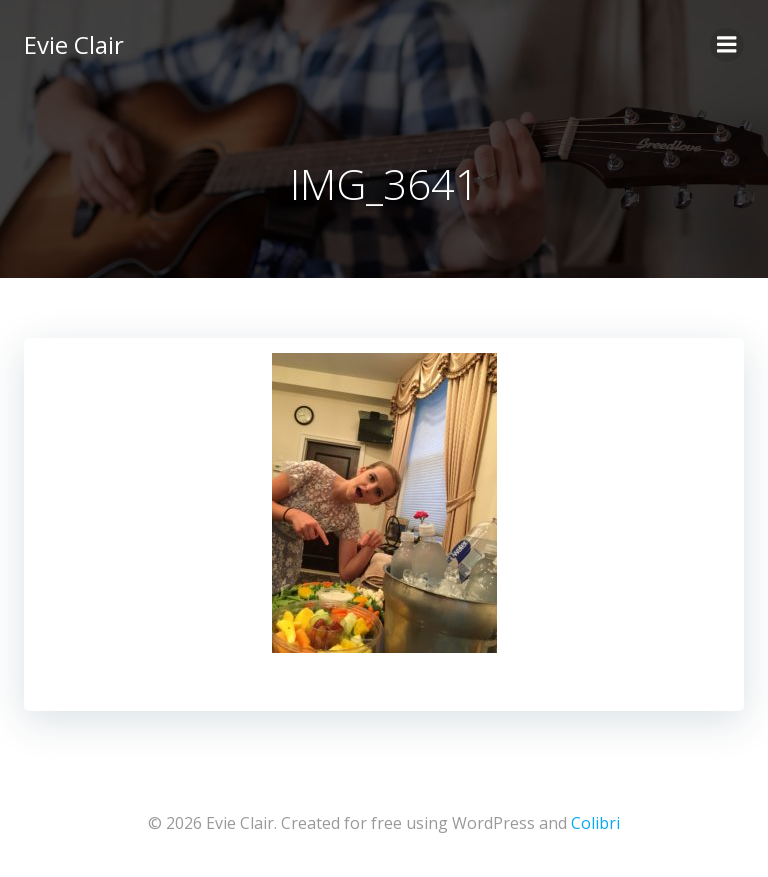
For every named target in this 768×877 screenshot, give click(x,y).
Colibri (595, 823)
